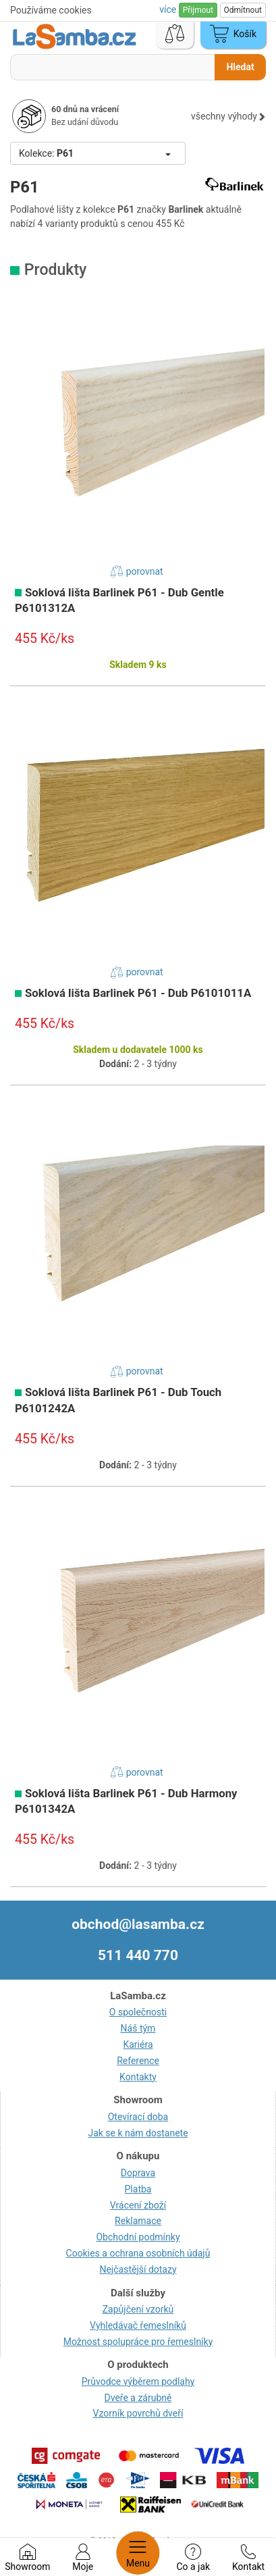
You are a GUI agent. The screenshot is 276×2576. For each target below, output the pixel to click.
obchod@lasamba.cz (138, 1924)
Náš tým (138, 2028)
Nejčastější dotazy (137, 2269)
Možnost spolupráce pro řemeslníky (138, 2341)
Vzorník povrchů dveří (138, 2413)
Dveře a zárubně (138, 2397)
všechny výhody (228, 116)
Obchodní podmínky (138, 2237)
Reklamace (138, 2220)
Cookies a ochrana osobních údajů (138, 2253)
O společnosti (138, 2012)
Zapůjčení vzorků (138, 2309)
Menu (138, 2553)
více (168, 9)
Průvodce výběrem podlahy (138, 2381)
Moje (82, 2558)
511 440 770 (138, 1955)
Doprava (138, 2172)
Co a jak (193, 2558)
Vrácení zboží (138, 2205)
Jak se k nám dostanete (138, 2133)
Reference (138, 2060)
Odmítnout (243, 10)
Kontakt (248, 2558)
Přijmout (198, 10)
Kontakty (138, 2076)
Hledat (240, 66)
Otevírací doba (138, 2116)
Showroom (27, 2558)
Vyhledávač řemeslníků (138, 2325)
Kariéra (138, 2044)
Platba (138, 2189)
